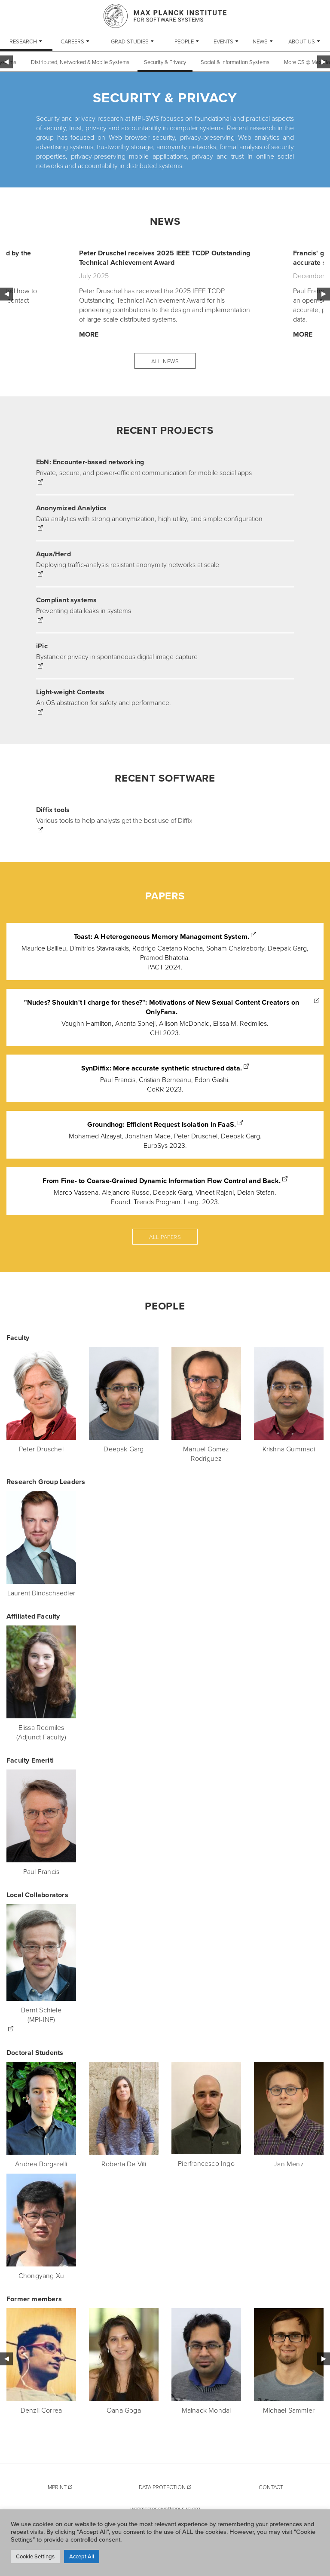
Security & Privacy (165, 62)
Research (23, 41)
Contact (271, 2487)
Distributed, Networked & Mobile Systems (80, 62)
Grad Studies (130, 41)
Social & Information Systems (235, 62)
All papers (165, 1237)
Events (223, 41)
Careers (72, 41)
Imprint (56, 2487)
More (88, 334)
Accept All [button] (81, 2556)
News (260, 41)
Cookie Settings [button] (35, 2556)
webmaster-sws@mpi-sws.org (165, 2508)
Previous (6, 294)
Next (323, 294)
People (184, 41)
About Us (301, 41)
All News (165, 361)
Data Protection (162, 2487)
